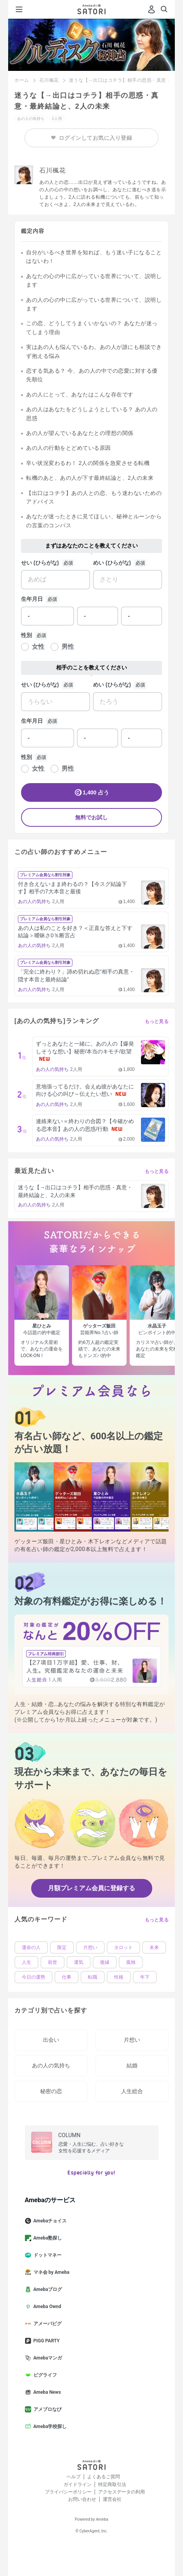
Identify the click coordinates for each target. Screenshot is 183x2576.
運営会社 (112, 2499)
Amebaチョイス (49, 2221)
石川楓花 (49, 80)
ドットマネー (46, 2255)
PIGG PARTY (45, 2341)
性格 (118, 1977)
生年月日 (32, 599)
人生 (26, 1962)
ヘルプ (74, 2476)
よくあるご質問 (103, 2476)
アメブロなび (46, 2409)
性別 (26, 635)
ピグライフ (44, 2375)
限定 (62, 1947)
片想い (90, 1947)
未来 (154, 1947)
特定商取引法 (112, 2484)
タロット (123, 1947)
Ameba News (46, 2392)
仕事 (66, 1977)
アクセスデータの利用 (121, 2492)
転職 (92, 1977)
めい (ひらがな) (112, 563)
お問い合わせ (82, 2499)
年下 (145, 1977)
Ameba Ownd (46, 2306)
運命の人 (31, 1947)
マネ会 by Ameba (50, 2272)
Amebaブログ (47, 2289)
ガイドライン (77, 2484)
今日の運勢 (33, 1977)
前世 (52, 1962)
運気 (78, 1962)
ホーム (21, 80)
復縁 (104, 1962)
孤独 (130, 1962)
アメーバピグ (46, 2324)
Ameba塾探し (47, 2238)
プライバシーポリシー (68, 2492)
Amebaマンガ (47, 2358)
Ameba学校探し (49, 2426)
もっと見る (157, 1021)
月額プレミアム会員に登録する (91, 1888)
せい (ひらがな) (40, 563)
